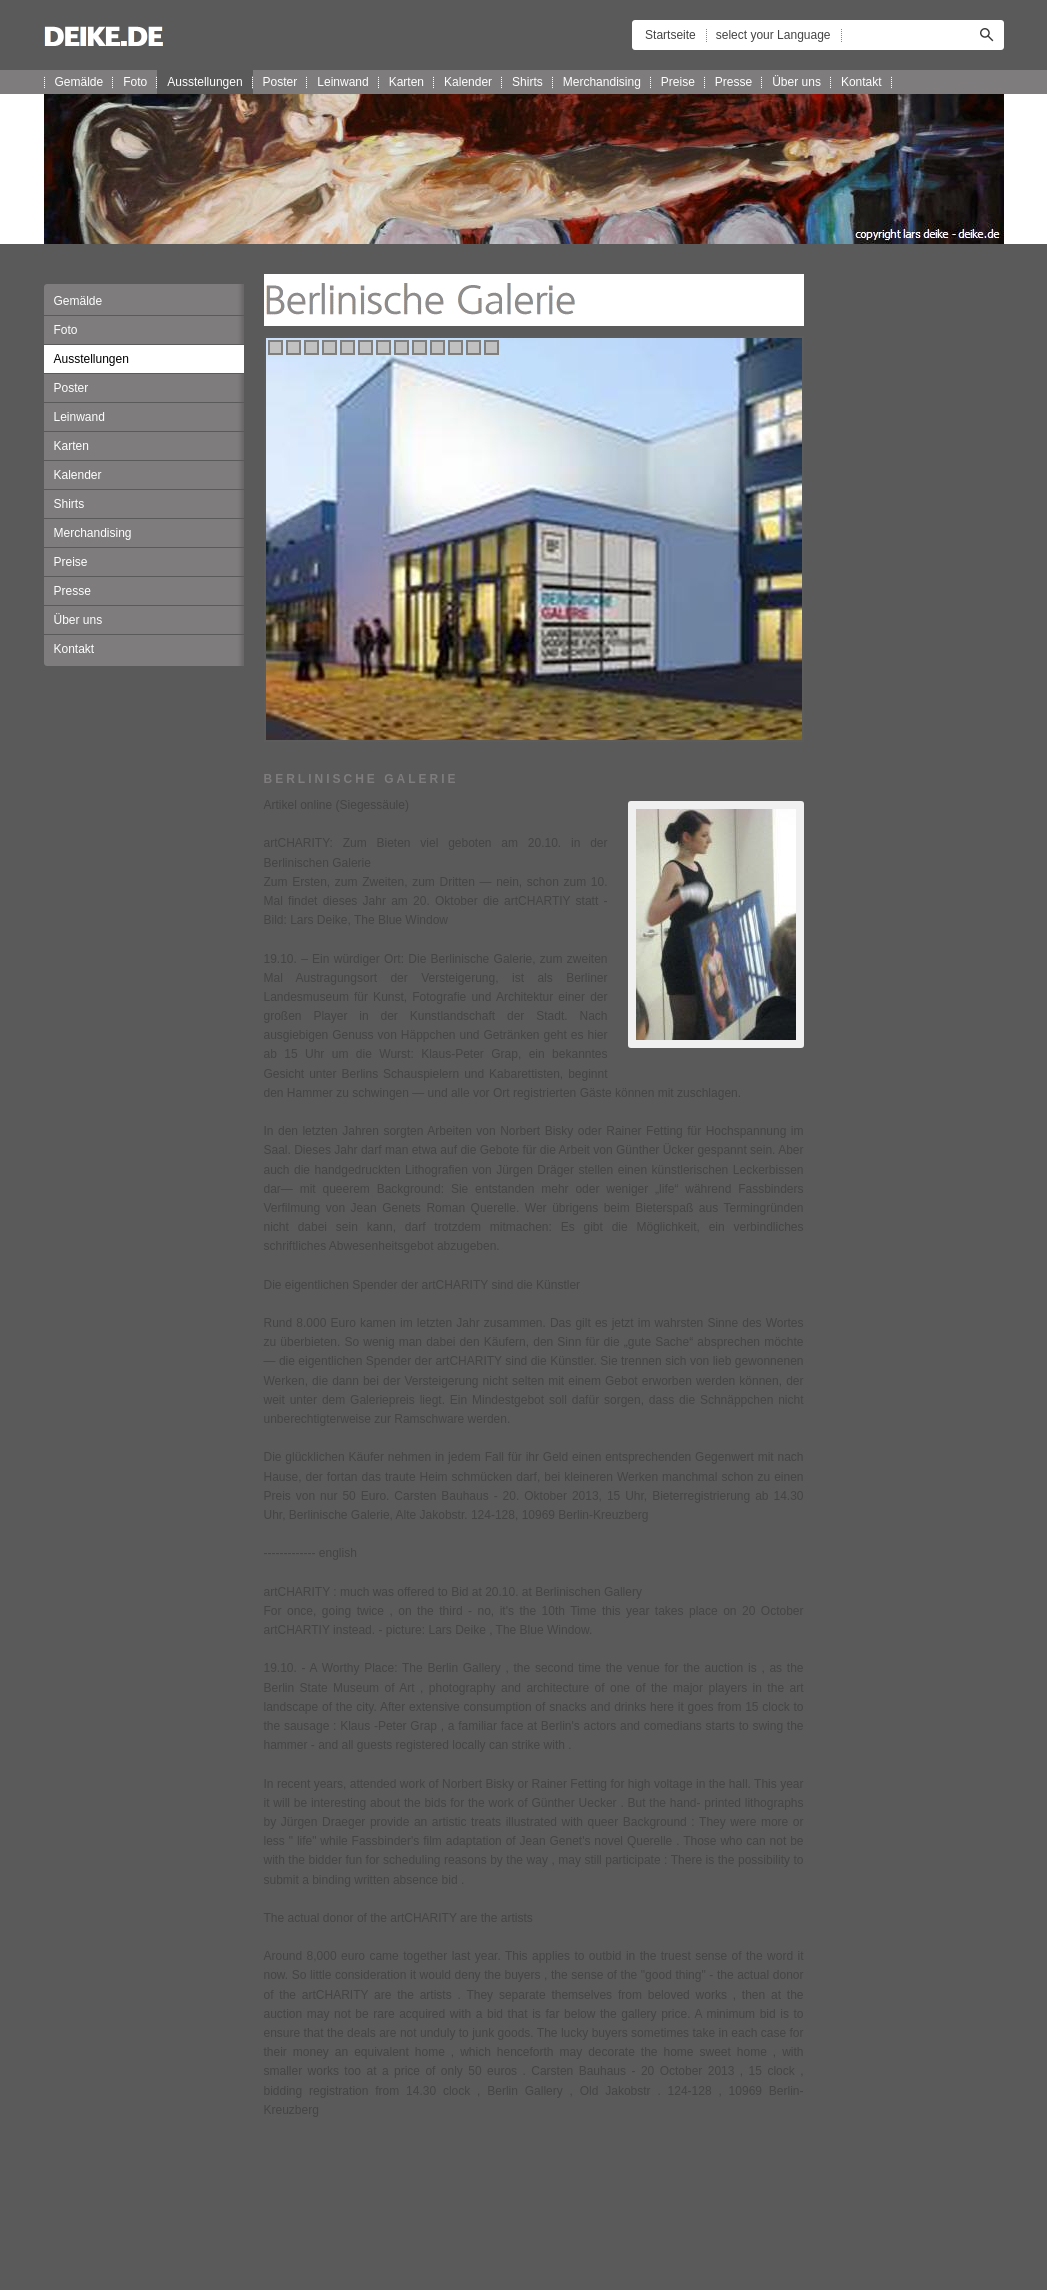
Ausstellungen (204, 82)
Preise (678, 82)
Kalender (468, 82)
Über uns (796, 82)
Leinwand (342, 82)
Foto (135, 82)
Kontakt (861, 82)
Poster (280, 82)
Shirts (527, 82)
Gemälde (79, 82)
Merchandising (602, 82)
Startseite (670, 35)
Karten (406, 82)
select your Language (773, 35)
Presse (733, 82)
